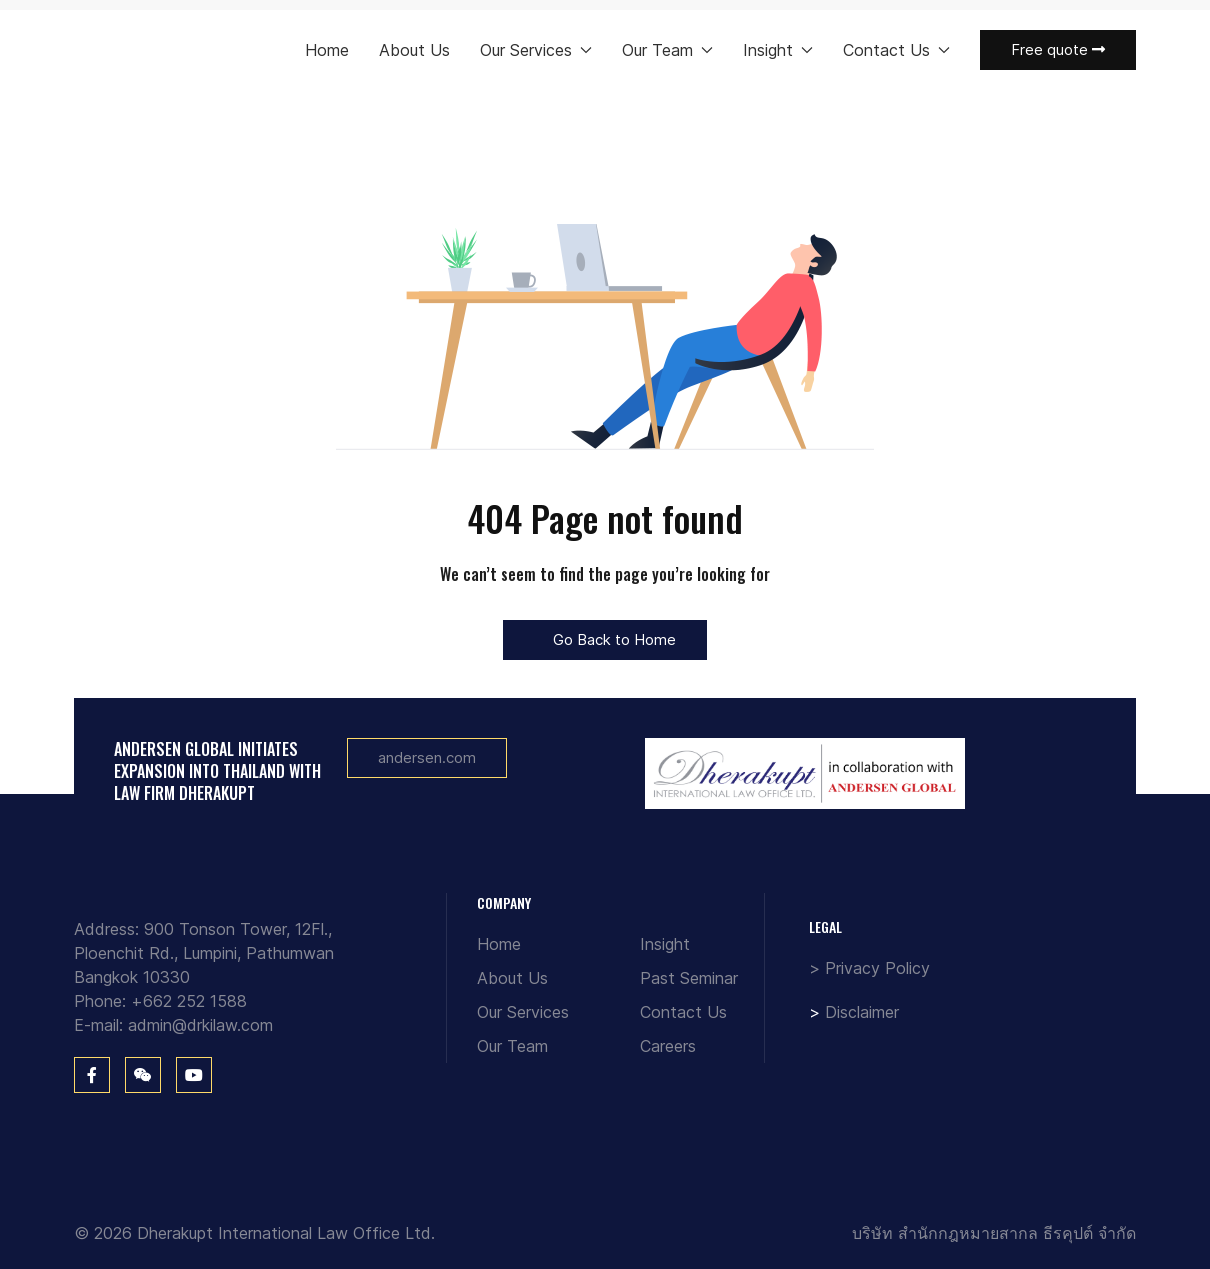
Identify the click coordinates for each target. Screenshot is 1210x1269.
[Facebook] (92, 1075)
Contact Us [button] (896, 50)
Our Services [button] (536, 50)
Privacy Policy (877, 968)
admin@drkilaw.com (200, 1025)
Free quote (1058, 49)
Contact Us (683, 1012)
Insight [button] (778, 50)
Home (327, 50)
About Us (414, 50)
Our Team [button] (667, 50)
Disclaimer (862, 1012)
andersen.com (427, 757)
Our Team (512, 1046)
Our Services (523, 1012)
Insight (665, 944)
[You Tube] (194, 1075)
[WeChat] (143, 1075)
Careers (668, 1046)
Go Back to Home (605, 639)
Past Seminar (689, 978)
